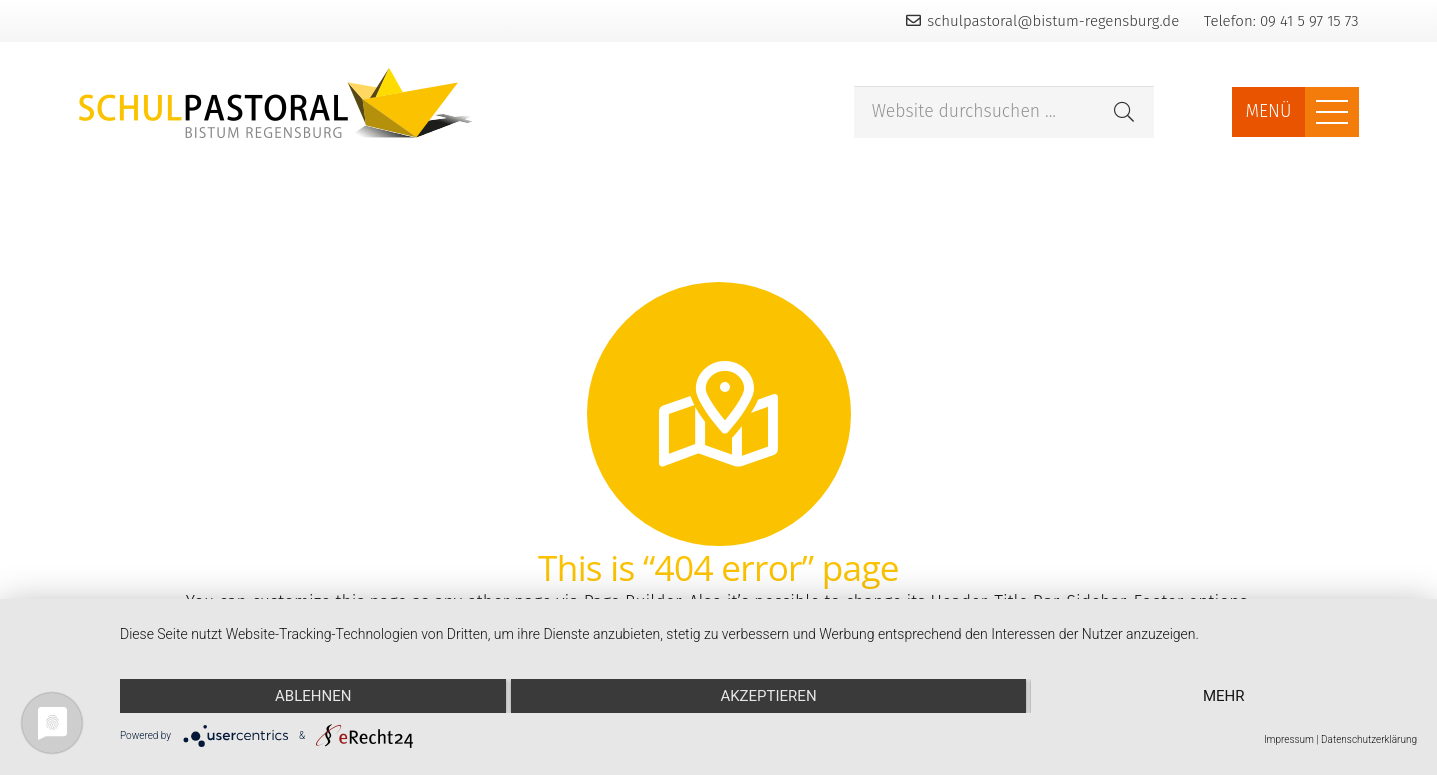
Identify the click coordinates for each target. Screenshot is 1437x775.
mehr (1224, 696)
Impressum (1289, 739)
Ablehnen (313, 696)
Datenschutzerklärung (1369, 739)
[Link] (276, 103)
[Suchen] (1124, 112)
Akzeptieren (768, 696)
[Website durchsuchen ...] (1004, 112)
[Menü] (1331, 112)
